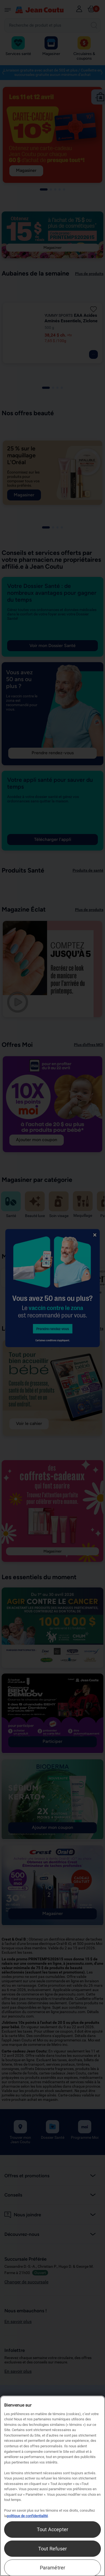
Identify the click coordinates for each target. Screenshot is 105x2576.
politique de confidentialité (27, 2516)
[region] (52, 2486)
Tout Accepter (52, 2529)
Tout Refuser (52, 2549)
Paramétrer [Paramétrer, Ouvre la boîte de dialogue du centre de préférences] (52, 2568)
